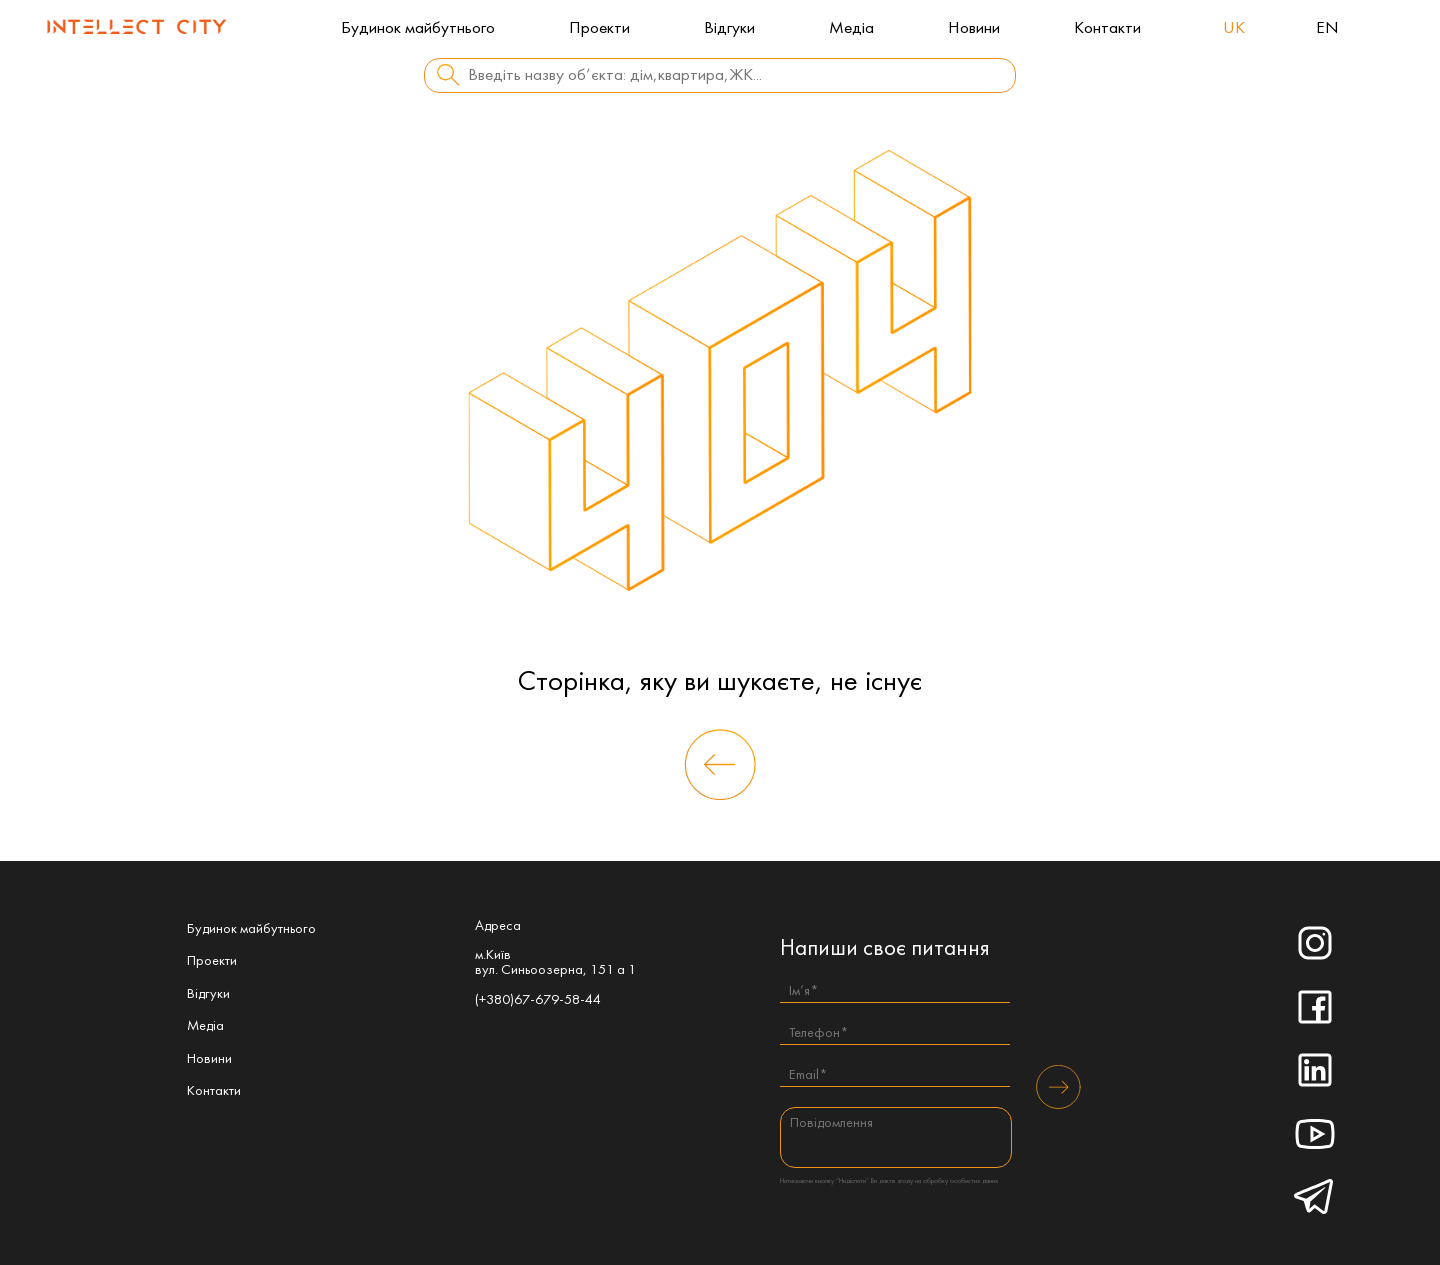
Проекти (599, 28)
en (1327, 28)
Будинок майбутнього (418, 28)
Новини (974, 28)
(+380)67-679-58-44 (538, 1000)
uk (1234, 28)
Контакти (1107, 28)
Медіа (851, 28)
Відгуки (729, 28)
